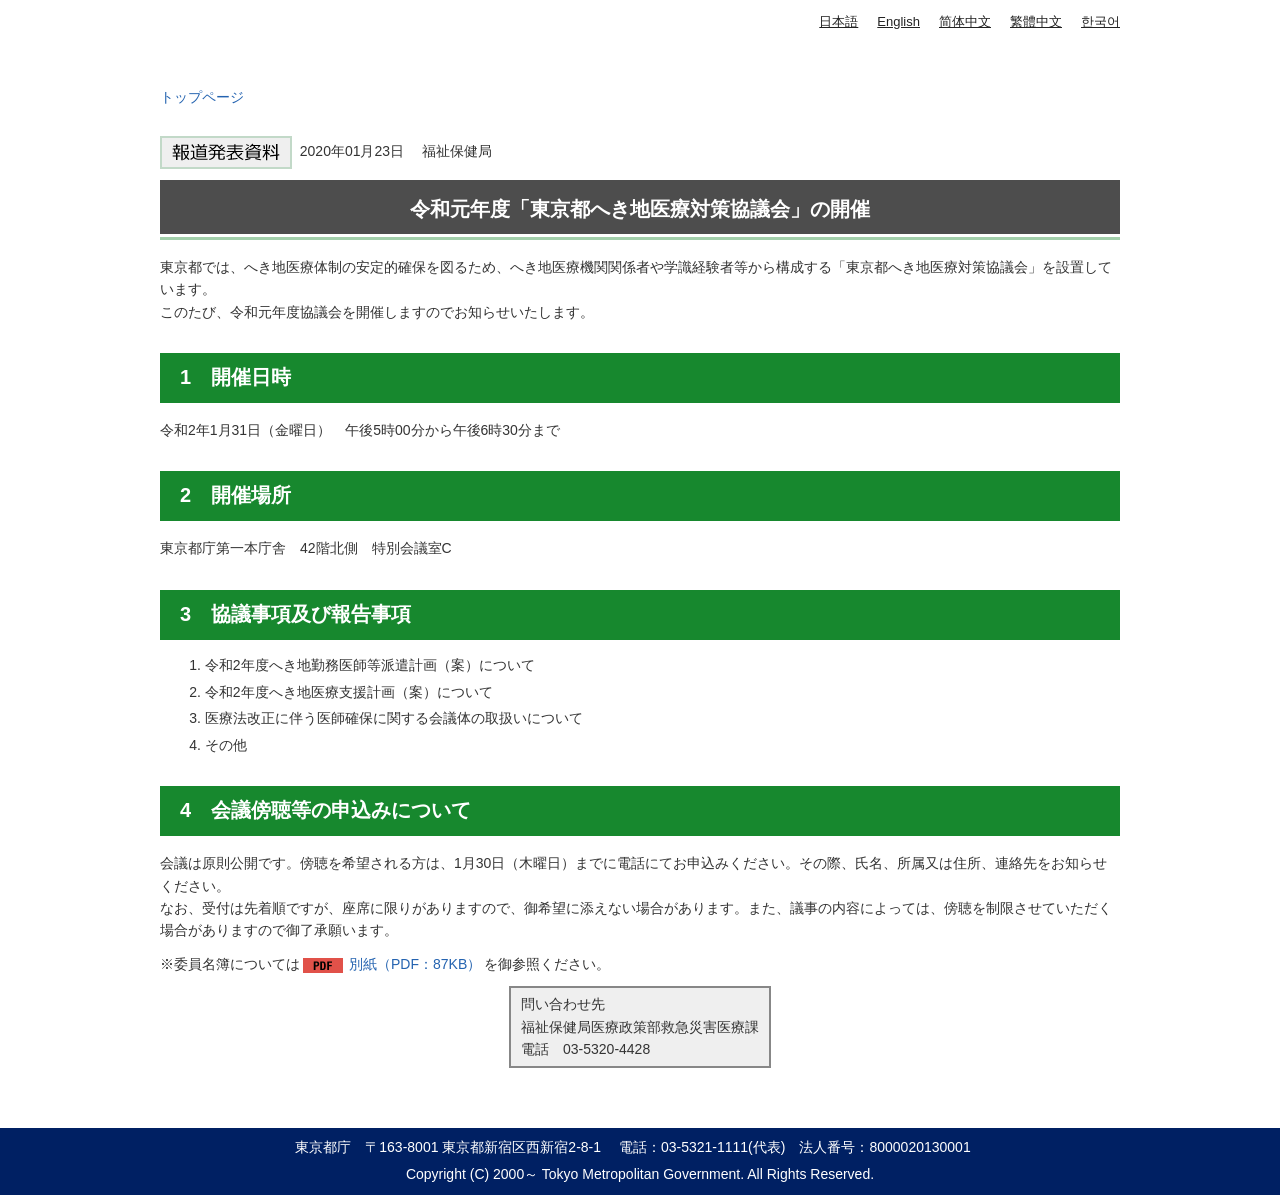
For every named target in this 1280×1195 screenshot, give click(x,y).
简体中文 (965, 21)
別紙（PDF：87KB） (415, 964)
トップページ (202, 97)
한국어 (1100, 21)
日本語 (838, 21)
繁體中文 (1036, 21)
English (898, 21)
